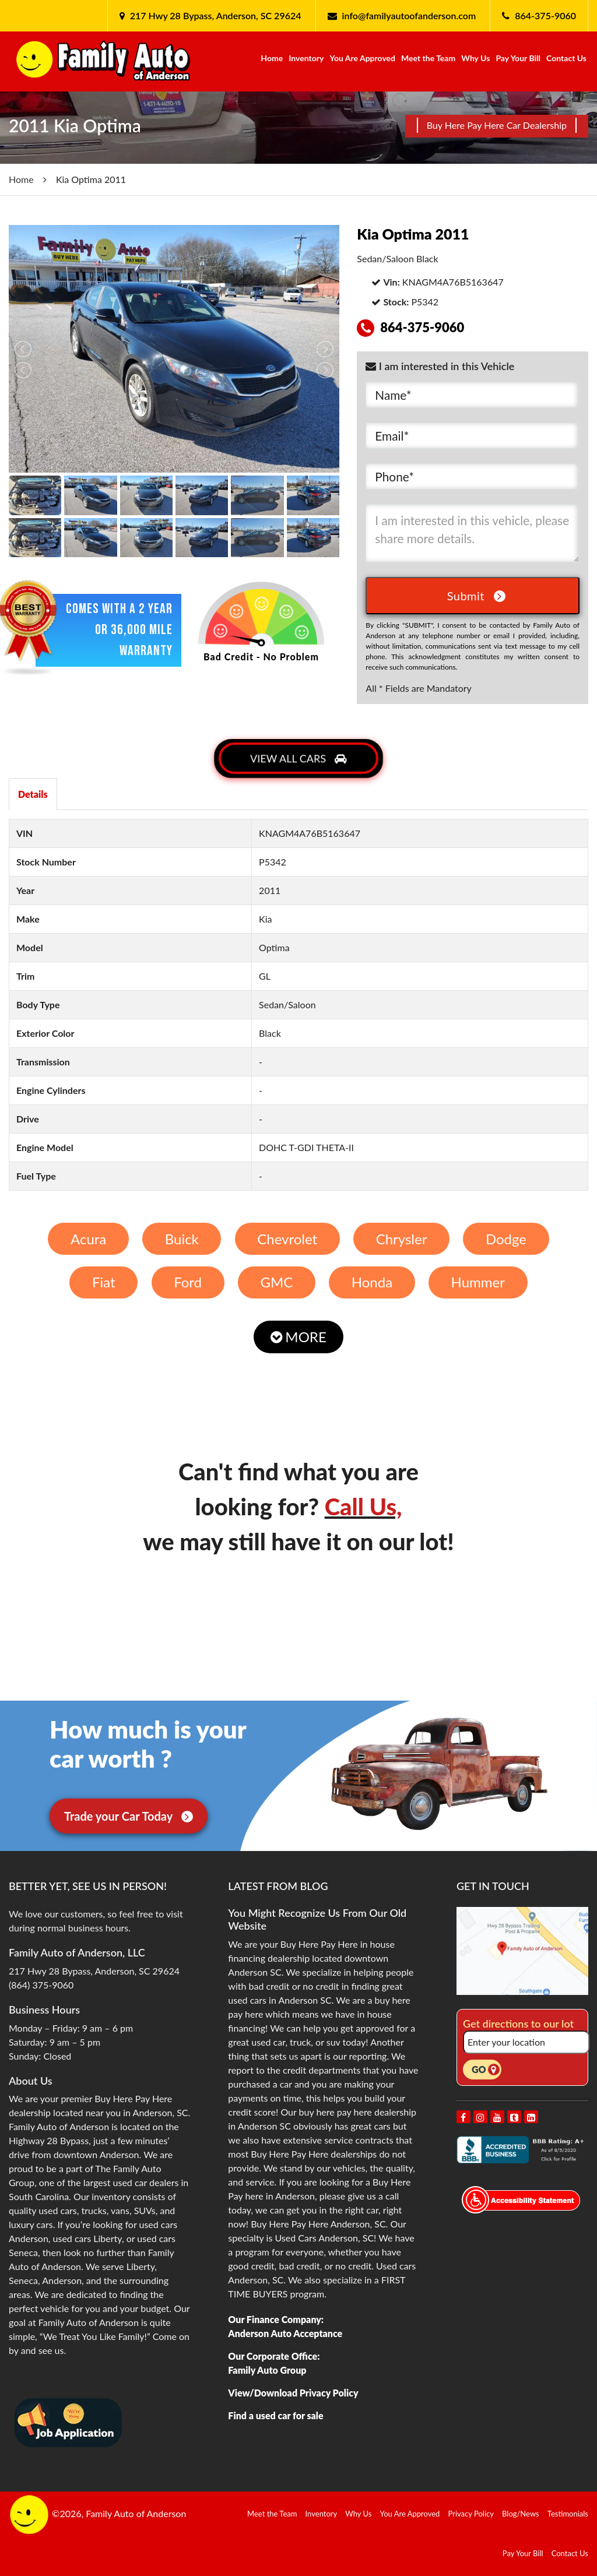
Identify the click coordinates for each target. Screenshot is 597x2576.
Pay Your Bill (518, 58)
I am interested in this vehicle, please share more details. (473, 533)
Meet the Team (428, 58)
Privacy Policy (471, 2513)
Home (272, 58)
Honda (372, 1281)
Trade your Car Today (128, 1816)
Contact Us (566, 58)
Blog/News (520, 2513)
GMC (276, 1281)
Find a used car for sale (275, 2415)
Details (33, 794)
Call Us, (363, 1507)
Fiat (103, 1281)
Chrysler (401, 1238)
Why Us (475, 58)
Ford (188, 1281)
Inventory (306, 58)
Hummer (478, 1281)
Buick (182, 1238)
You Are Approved (362, 58)
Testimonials (567, 2513)
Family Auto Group (267, 2370)
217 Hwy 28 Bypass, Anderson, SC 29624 (214, 15)
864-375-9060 (545, 15)
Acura (88, 1238)
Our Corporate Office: (273, 2356)
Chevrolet (287, 1238)
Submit (476, 596)
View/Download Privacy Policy (293, 2392)
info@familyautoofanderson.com (409, 15)
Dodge (506, 1238)
